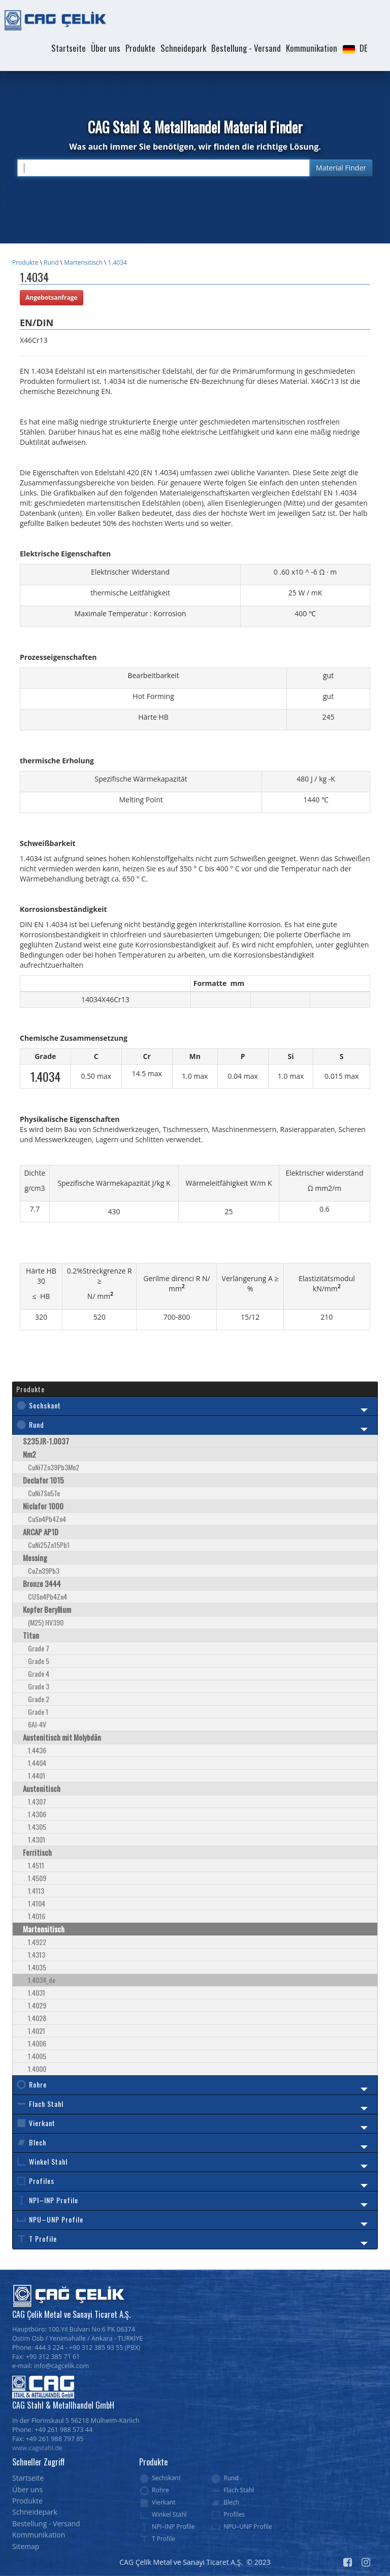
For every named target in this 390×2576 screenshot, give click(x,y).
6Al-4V (37, 1724)
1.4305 (37, 1826)
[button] (355, 48)
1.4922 (37, 1941)
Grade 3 (38, 1686)
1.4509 (37, 1878)
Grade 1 (38, 1711)
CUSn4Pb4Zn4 (47, 1596)
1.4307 (37, 1801)
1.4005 (37, 2056)
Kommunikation (311, 48)
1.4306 (37, 1814)
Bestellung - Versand (246, 48)
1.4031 (36, 1992)
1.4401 (36, 1775)
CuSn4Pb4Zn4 (47, 1518)
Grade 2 (38, 1698)
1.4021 (36, 2030)
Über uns (105, 48)
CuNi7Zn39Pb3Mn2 (53, 1467)
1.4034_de (41, 1979)
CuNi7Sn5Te (44, 1493)
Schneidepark (183, 48)
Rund (51, 262)
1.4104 (36, 1903)
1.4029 (37, 2005)
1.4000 (37, 2068)
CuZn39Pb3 (43, 1570)
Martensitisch (83, 262)
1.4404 (37, 1762)
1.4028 (37, 2018)
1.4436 (37, 1750)
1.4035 (37, 1967)
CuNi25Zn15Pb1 (49, 1544)
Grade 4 (38, 1673)
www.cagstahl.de (37, 2448)
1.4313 (36, 1954)
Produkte (140, 48)
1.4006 (37, 2043)
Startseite (68, 48)
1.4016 (36, 1916)
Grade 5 (38, 1660)
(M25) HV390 (45, 1622)
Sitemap (25, 2546)
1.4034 (117, 262)
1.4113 (36, 1890)
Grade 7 (38, 1648)
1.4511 (36, 1865)
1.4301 (36, 1839)
